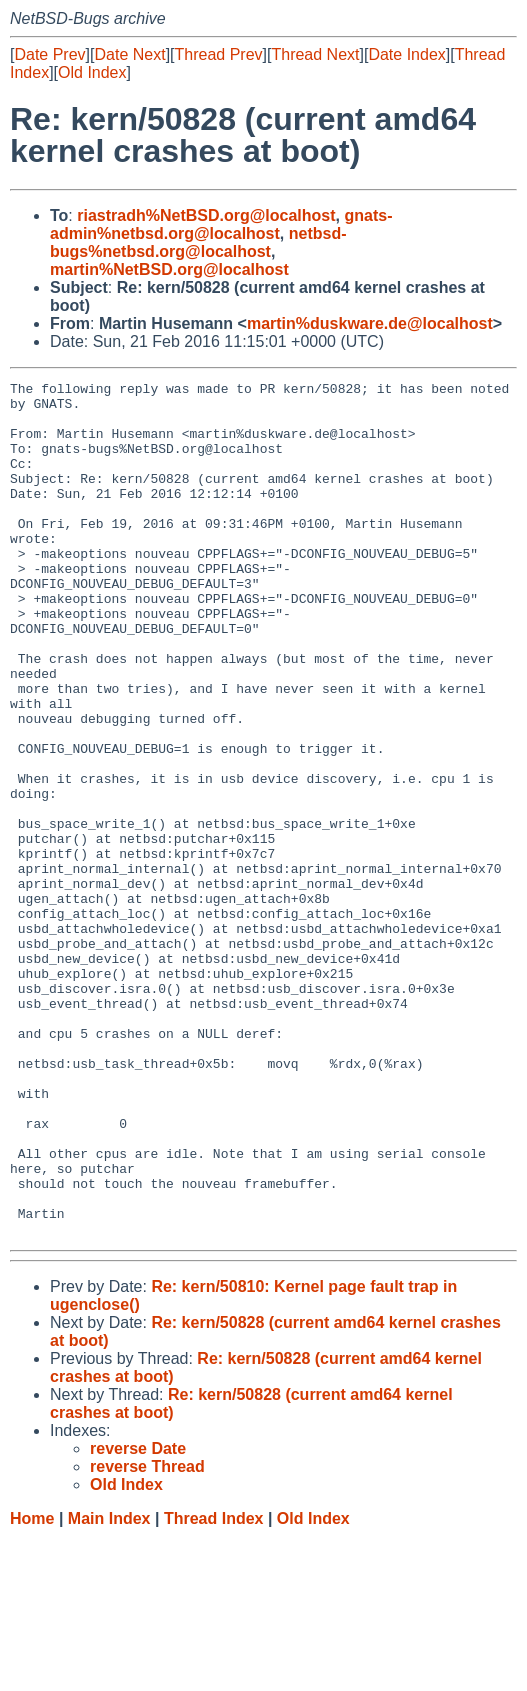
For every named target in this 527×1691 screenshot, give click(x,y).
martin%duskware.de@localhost (370, 323)
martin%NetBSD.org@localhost (169, 269)
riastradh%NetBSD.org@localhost (206, 215)
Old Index (92, 72)
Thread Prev (219, 54)
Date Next (129, 54)
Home (32, 1671)
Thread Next (315, 54)
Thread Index (214, 1671)
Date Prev (49, 54)
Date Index (406, 54)
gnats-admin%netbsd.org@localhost (221, 224)
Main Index (109, 1671)
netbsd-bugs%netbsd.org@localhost (198, 242)
